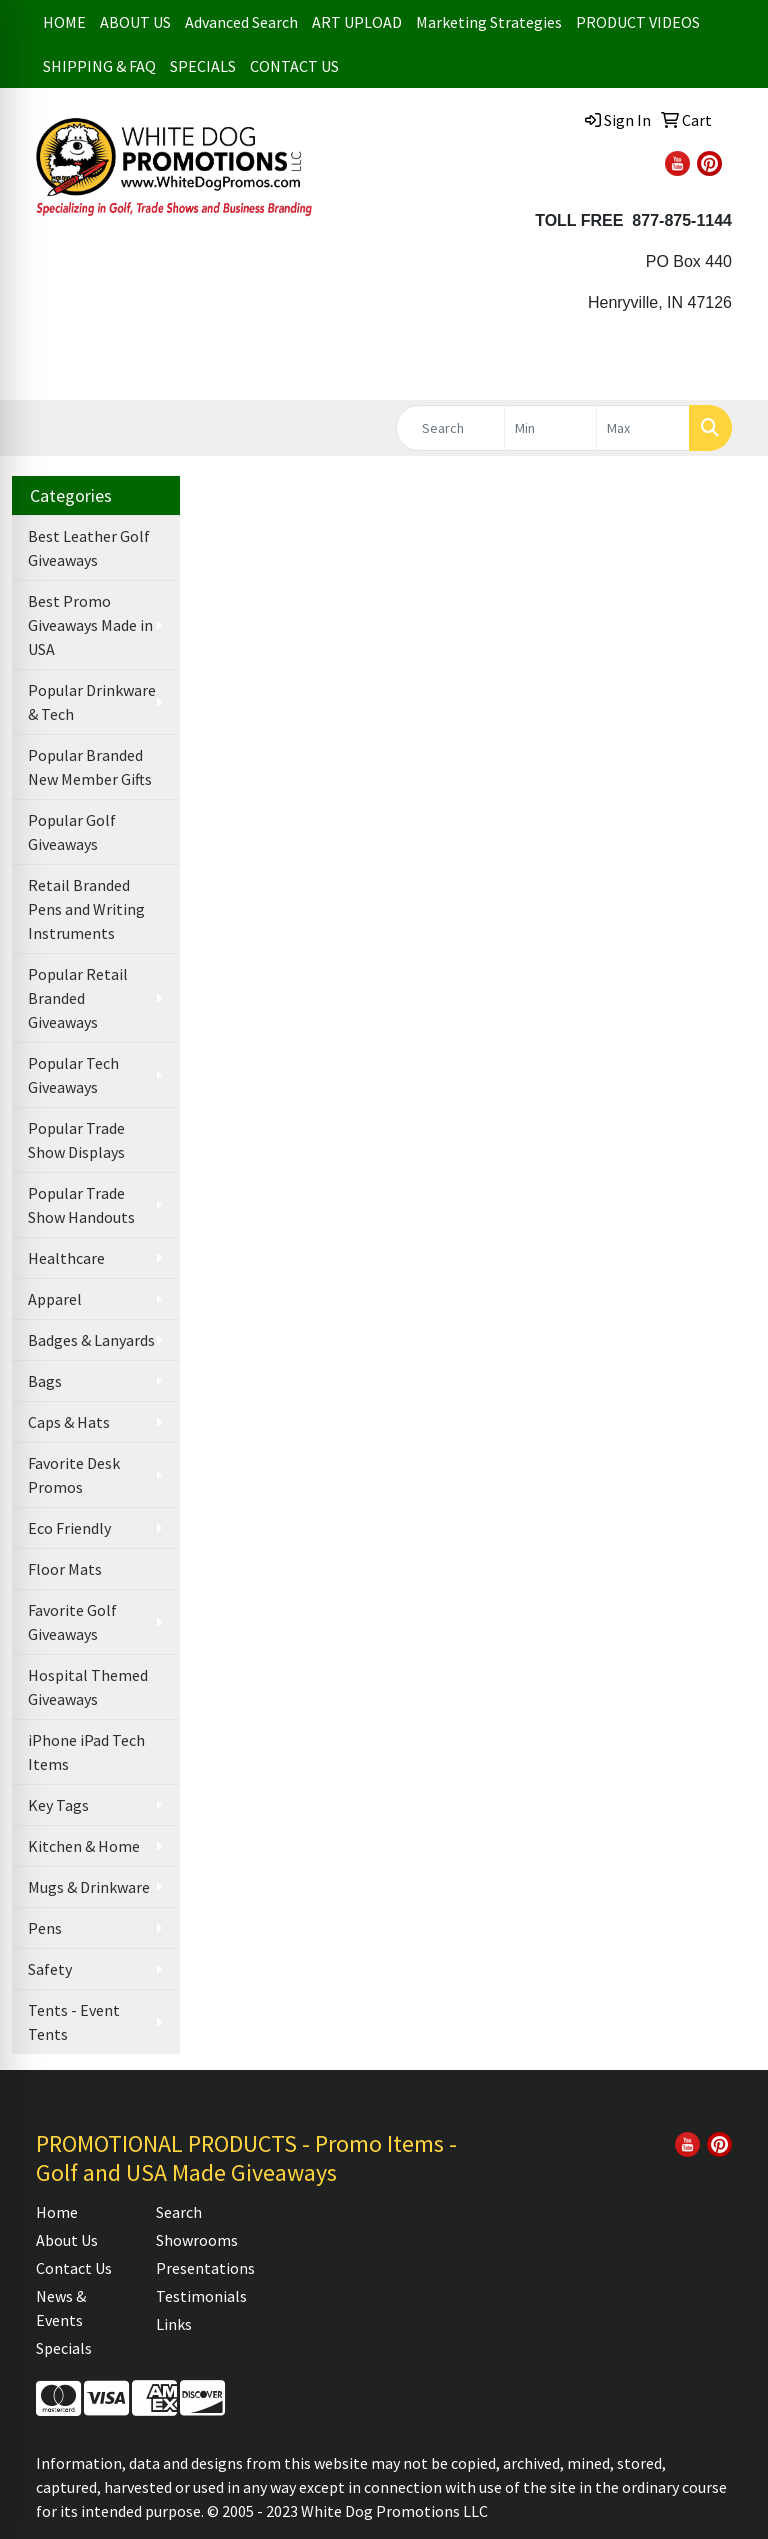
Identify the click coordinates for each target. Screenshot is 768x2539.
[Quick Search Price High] (643, 428)
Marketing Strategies (489, 22)
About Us (67, 2240)
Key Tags (58, 1805)
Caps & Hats (69, 1422)
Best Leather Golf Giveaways (89, 548)
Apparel (55, 1299)
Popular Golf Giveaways (72, 832)
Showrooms (197, 2240)
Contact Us (74, 2268)
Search (179, 2212)
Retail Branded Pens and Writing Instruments (86, 909)
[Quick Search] (450, 428)
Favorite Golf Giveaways (72, 1622)
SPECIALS (203, 66)
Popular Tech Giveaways (73, 1075)
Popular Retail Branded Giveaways (78, 998)
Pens (45, 1928)
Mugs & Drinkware (89, 1887)
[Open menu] (728, 370)
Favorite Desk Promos (74, 1475)
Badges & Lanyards (91, 1340)
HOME (64, 22)
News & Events (61, 2308)
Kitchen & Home (84, 1846)
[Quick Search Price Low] (551, 428)
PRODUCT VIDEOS (638, 22)
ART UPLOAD (357, 22)
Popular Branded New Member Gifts (90, 767)
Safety (50, 1969)
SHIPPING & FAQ (99, 66)
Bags (45, 1381)
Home (57, 2212)
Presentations (204, 2268)
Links (174, 2324)
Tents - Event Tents (74, 2022)
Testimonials (201, 2296)
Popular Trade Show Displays (76, 1140)
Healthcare (66, 1258)
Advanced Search (241, 22)
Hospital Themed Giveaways (88, 1687)
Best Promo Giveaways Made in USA (90, 625)
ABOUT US (135, 22)
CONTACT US (294, 66)
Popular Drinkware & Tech (92, 702)
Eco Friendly (69, 1528)
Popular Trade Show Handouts (81, 1205)
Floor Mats (65, 1569)
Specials (64, 2348)
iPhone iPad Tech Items (86, 1752)
